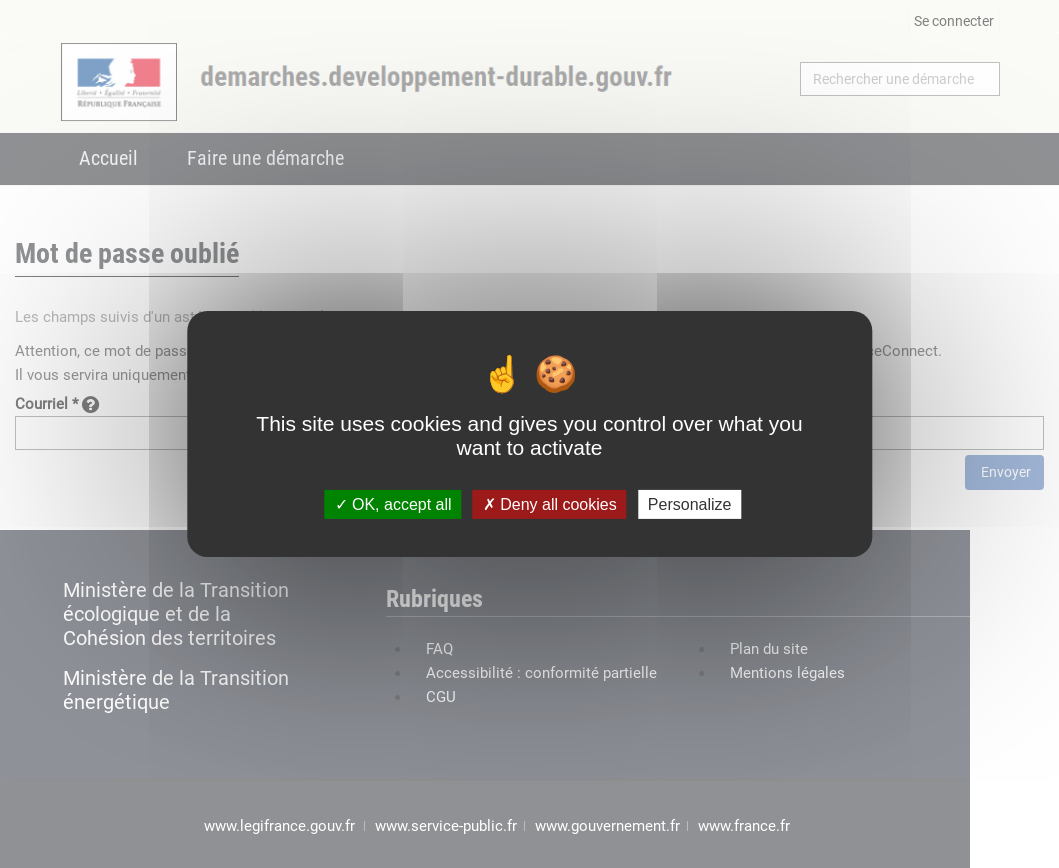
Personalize (690, 504)
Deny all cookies (550, 504)
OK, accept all (393, 504)
